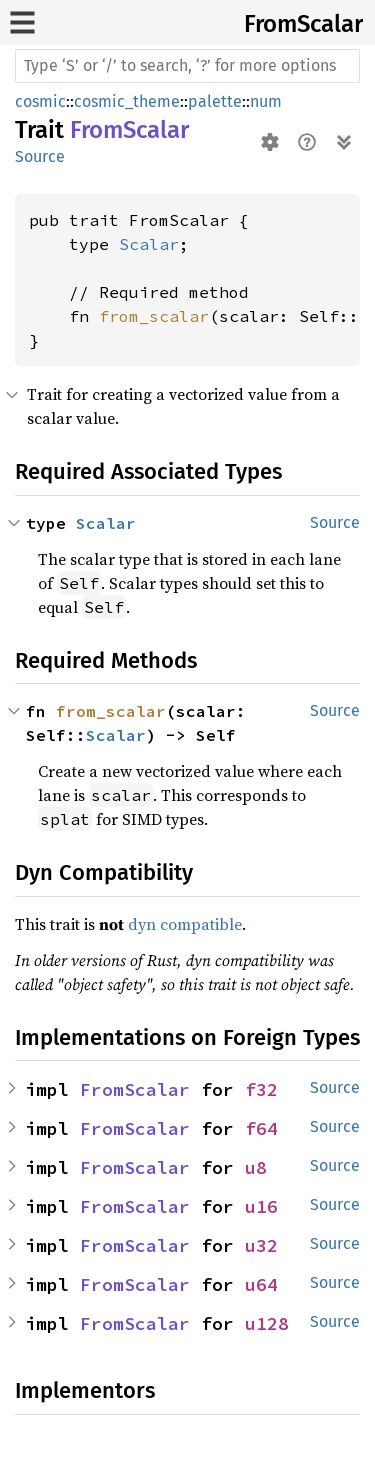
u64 (261, 1284)
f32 (261, 1089)
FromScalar (303, 24)
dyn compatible (185, 924)
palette (215, 101)
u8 (256, 1167)
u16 (261, 1206)
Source (40, 156)
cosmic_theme (127, 101)
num (266, 101)
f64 (261, 1128)
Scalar (149, 244)
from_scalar (154, 316)
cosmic (40, 101)
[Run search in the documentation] (187, 66)
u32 (261, 1245)
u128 (267, 1323)
